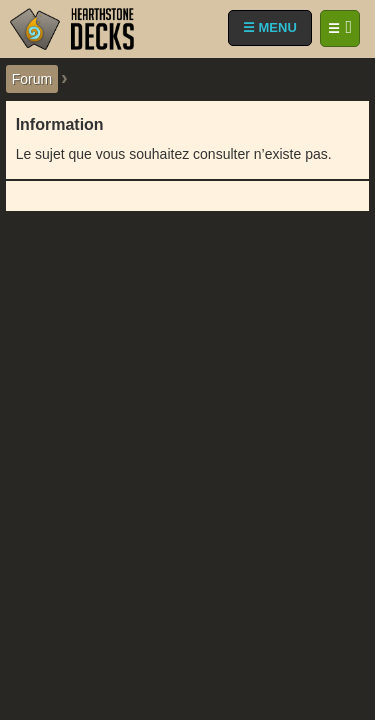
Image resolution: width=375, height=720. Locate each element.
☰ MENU (270, 27)
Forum (32, 79)
